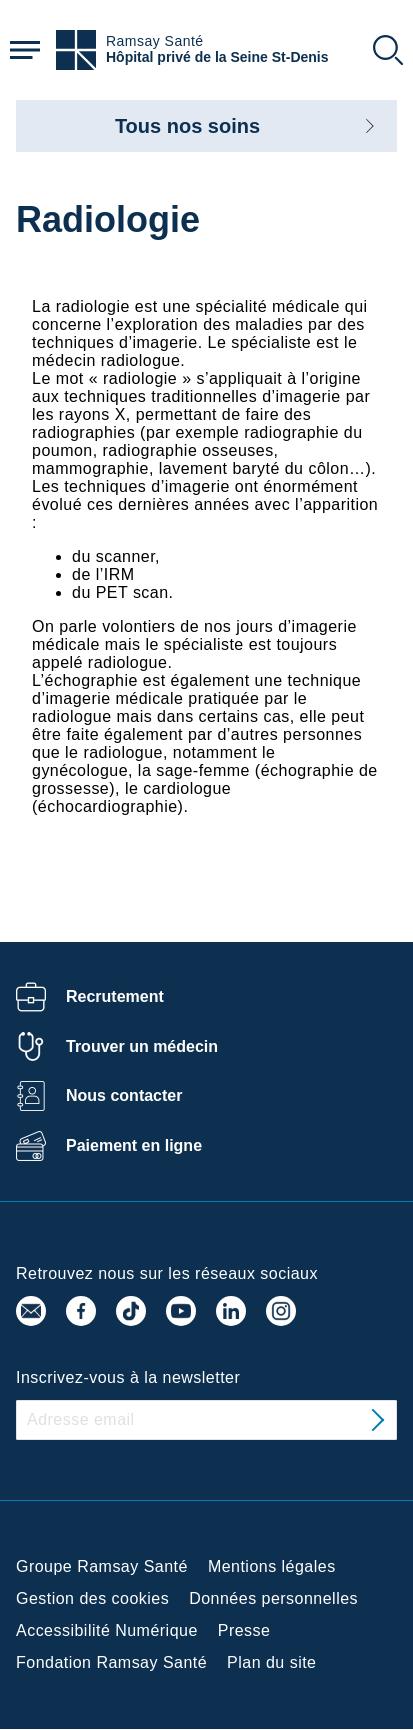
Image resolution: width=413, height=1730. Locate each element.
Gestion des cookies (92, 1598)
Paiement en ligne (134, 1145)
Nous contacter (124, 1095)
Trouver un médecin (142, 1046)
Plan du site (271, 1662)
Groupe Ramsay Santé (102, 1566)
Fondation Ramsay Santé (111, 1662)
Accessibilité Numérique (107, 1630)
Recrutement (115, 996)
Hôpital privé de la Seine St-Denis (217, 57)
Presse (244, 1630)
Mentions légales (272, 1566)
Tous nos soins (187, 126)
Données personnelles (273, 1598)
